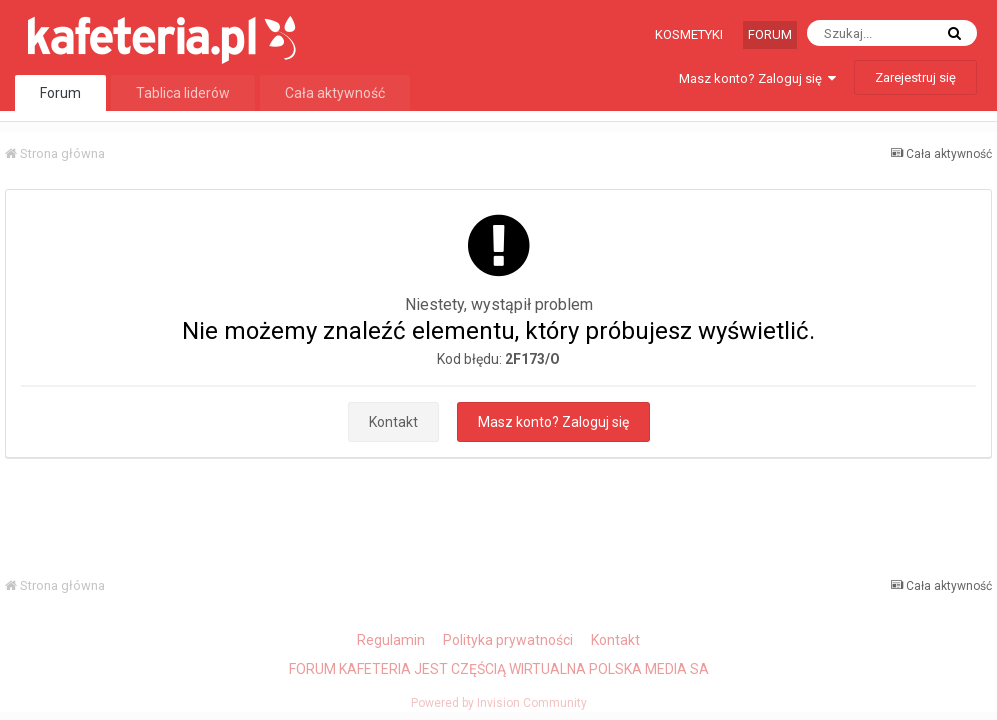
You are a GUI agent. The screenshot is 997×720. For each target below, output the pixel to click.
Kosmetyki (689, 34)
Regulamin (391, 640)
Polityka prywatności (508, 640)
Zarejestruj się (915, 77)
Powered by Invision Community (499, 703)
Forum (770, 34)
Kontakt (393, 422)
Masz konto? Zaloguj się (757, 78)
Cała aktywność (335, 93)
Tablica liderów (183, 93)
